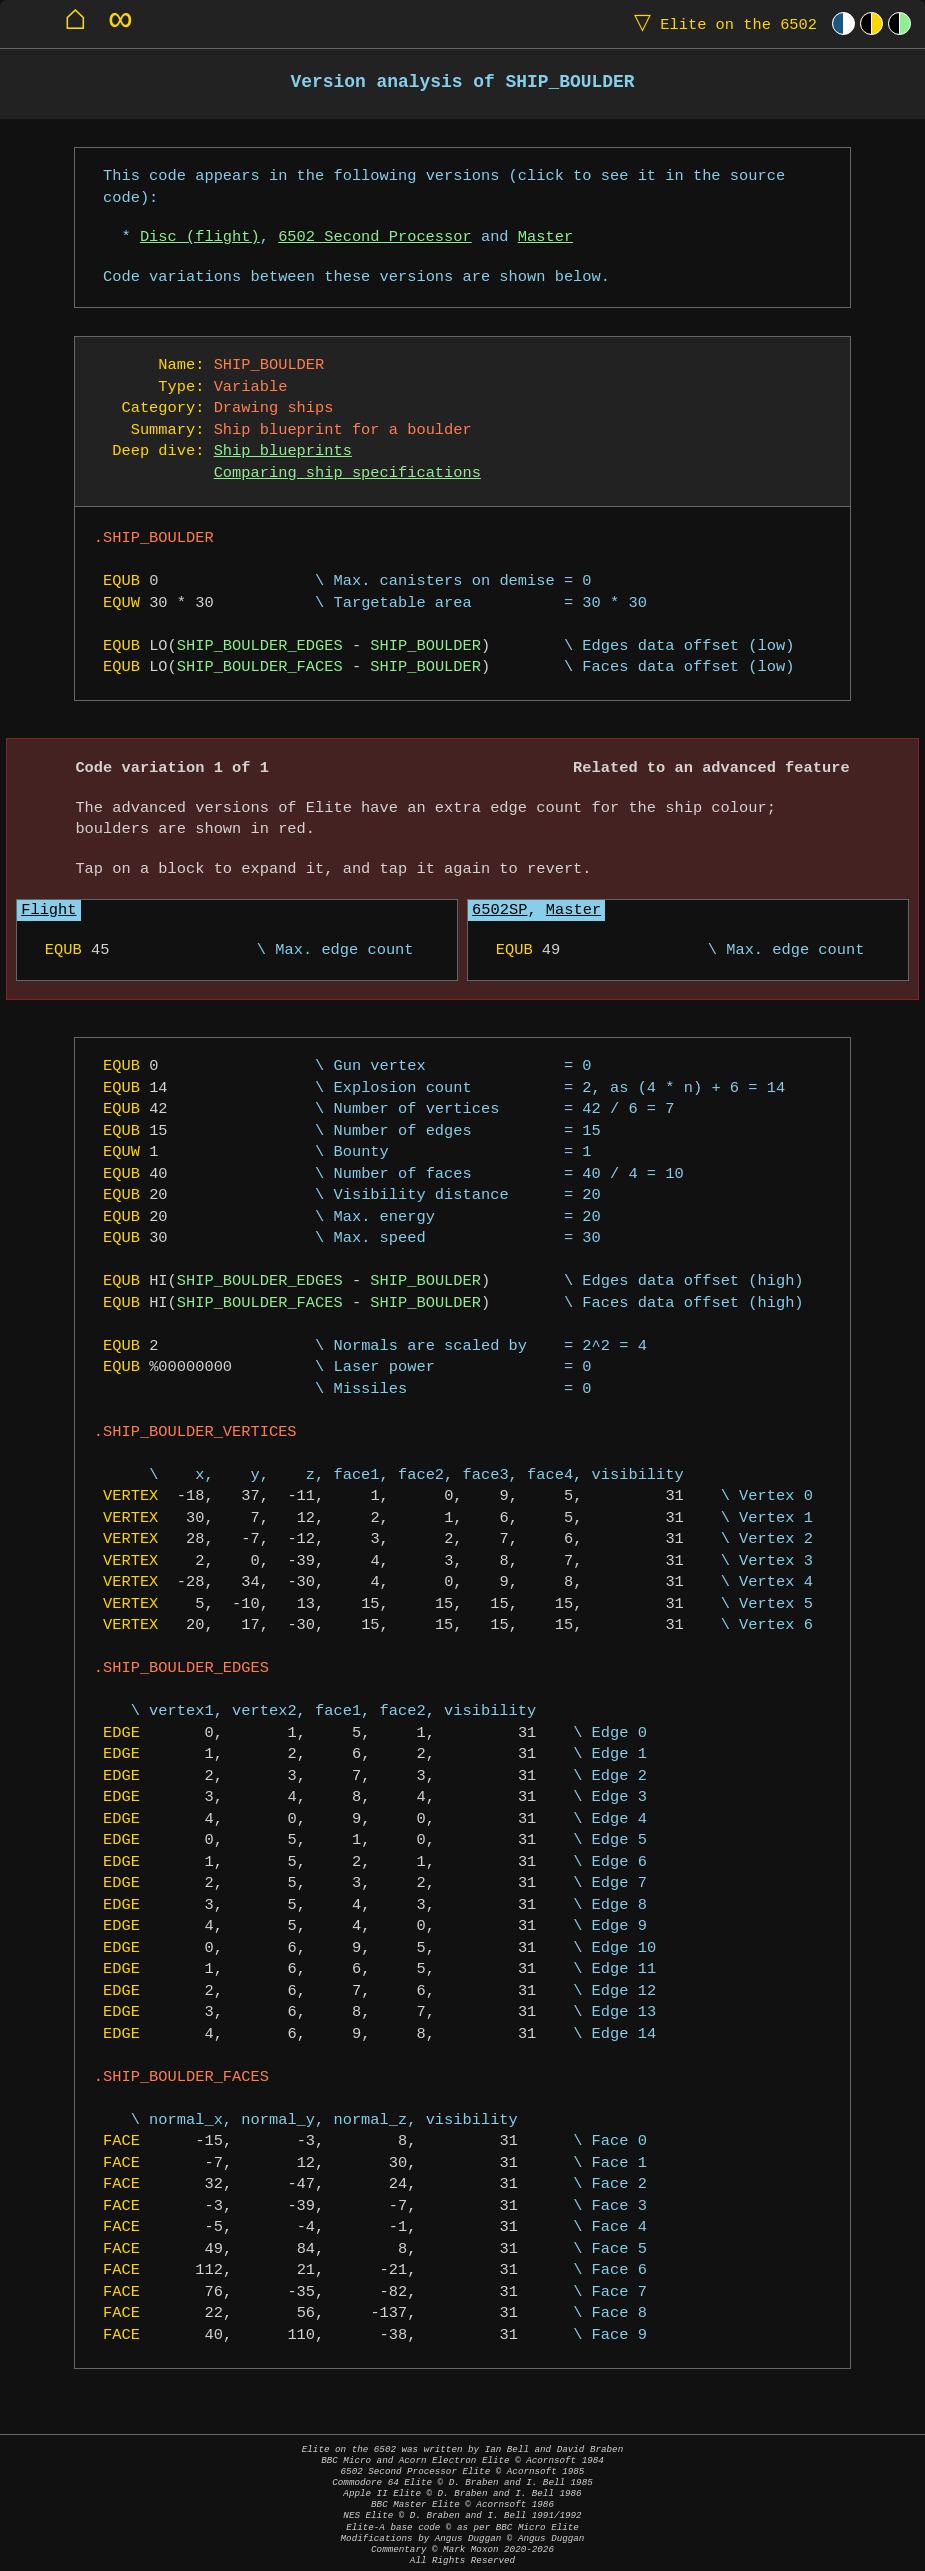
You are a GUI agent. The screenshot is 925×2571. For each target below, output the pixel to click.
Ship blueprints (283, 451)
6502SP (499, 910)
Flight (48, 910)
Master (545, 237)
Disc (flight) (200, 237)
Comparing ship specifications (347, 473)
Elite (721, 23)
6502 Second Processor (375, 237)
